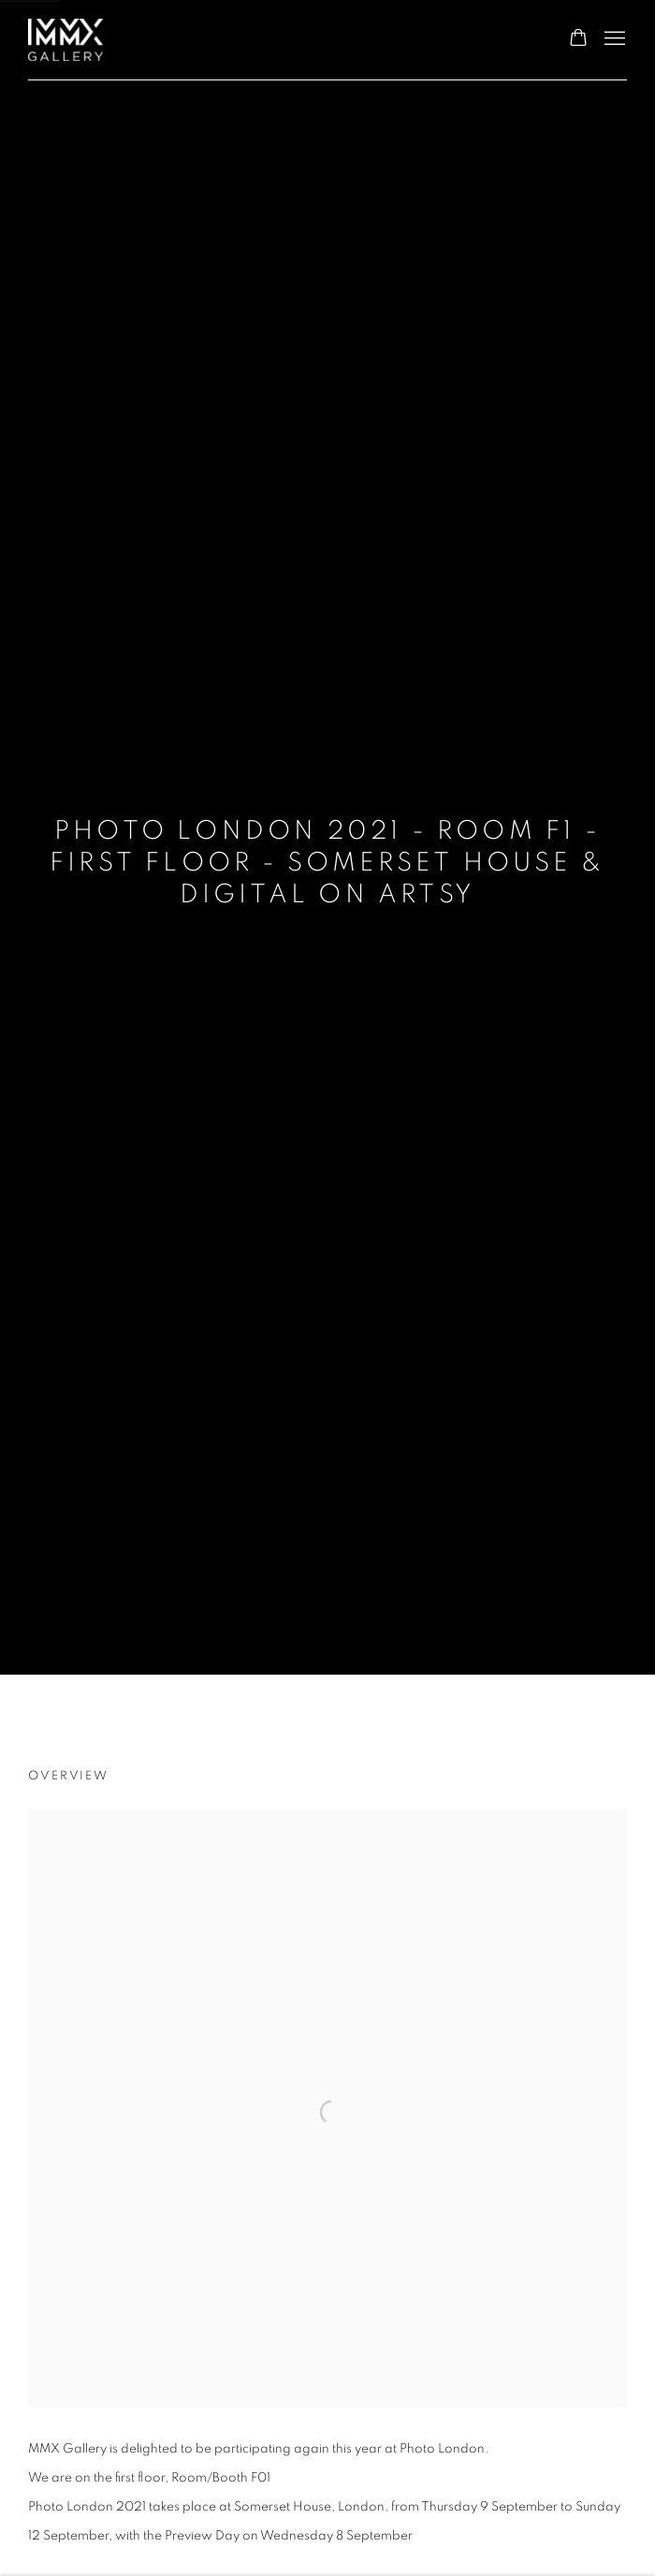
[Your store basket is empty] (578, 39)
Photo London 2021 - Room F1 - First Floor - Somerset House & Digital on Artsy (327, 863)
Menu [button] (613, 39)
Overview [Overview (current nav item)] (68, 1776)
